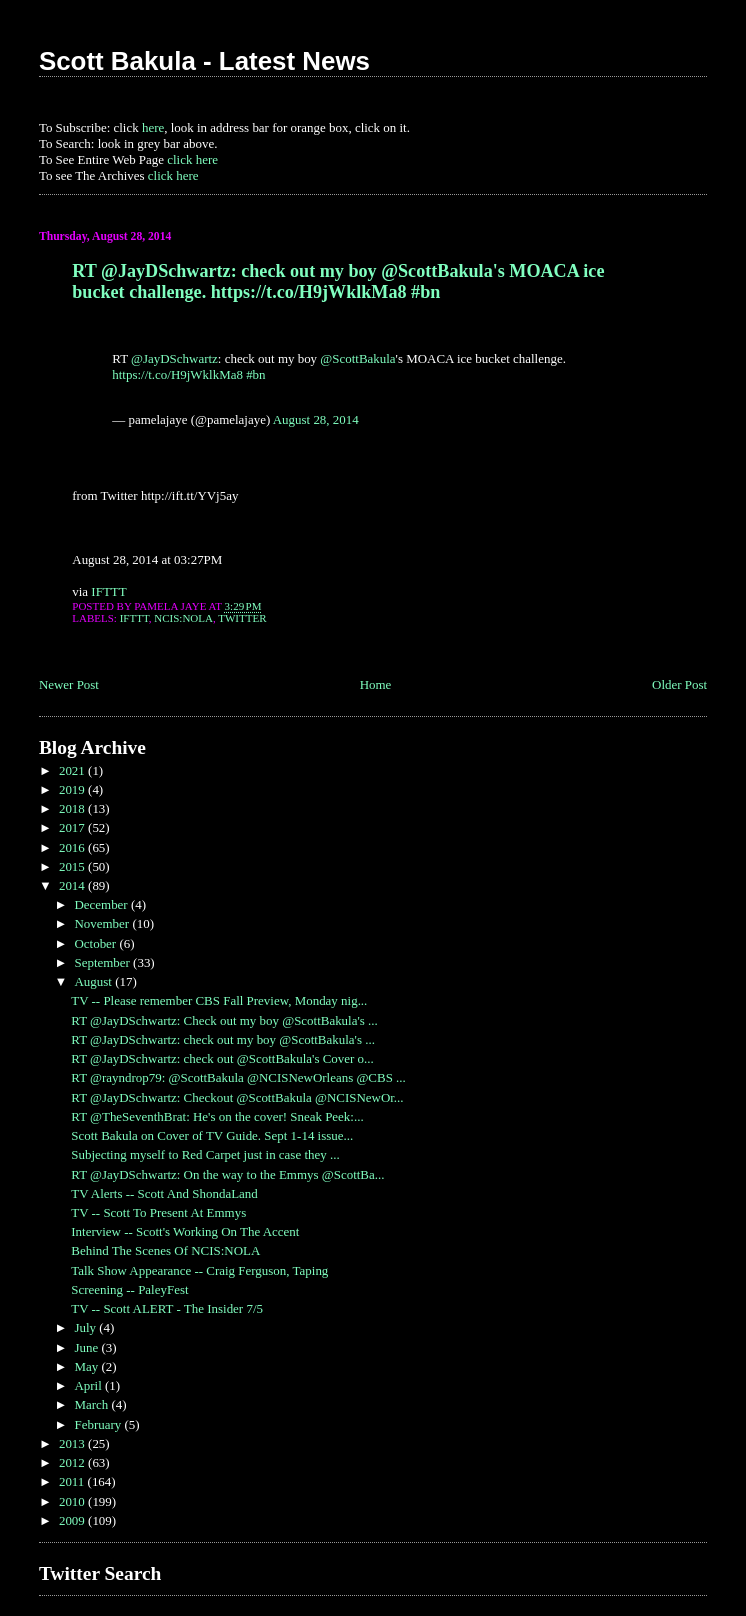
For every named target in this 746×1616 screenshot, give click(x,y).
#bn (255, 374)
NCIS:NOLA (183, 618)
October (96, 943)
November (103, 923)
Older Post (679, 684)
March (92, 1404)
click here (192, 159)
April (89, 1385)
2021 (73, 770)
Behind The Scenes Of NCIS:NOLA (165, 1250)
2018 (73, 808)
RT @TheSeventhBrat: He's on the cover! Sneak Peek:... (217, 1116)
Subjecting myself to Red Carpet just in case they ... (205, 1154)
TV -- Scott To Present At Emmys (158, 1212)
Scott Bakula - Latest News (204, 61)
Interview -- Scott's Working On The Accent (185, 1231)
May (87, 1366)
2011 (73, 1481)
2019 (73, 789)
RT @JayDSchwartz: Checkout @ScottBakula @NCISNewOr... (237, 1097)
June (87, 1347)
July (86, 1327)
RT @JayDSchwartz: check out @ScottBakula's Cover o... (222, 1058)
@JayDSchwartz (174, 358)
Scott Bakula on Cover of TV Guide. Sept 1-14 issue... (212, 1135)
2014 (73, 885)
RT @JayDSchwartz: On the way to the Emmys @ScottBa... (227, 1174)
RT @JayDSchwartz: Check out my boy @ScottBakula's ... (224, 1020)
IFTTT (108, 591)
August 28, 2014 (316, 419)
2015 (73, 866)
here (153, 127)
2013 (73, 1443)
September (103, 962)
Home (376, 684)
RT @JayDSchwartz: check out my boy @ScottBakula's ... (223, 1039)
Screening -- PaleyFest (129, 1289)
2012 (73, 1462)
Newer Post (69, 684)
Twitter (242, 618)
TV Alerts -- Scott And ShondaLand (164, 1193)
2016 (73, 847)
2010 (73, 1501)
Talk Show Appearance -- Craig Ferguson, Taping (199, 1270)
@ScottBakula (357, 358)
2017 (73, 827)
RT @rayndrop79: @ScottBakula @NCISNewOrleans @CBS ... (238, 1077)
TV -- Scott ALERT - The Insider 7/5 (167, 1308)
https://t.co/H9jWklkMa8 (177, 374)
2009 (73, 1520)
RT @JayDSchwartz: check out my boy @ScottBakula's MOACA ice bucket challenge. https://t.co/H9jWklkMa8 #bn (338, 281)
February (99, 1424)
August (94, 981)
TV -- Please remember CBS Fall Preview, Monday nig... (219, 1000)
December (102, 904)
